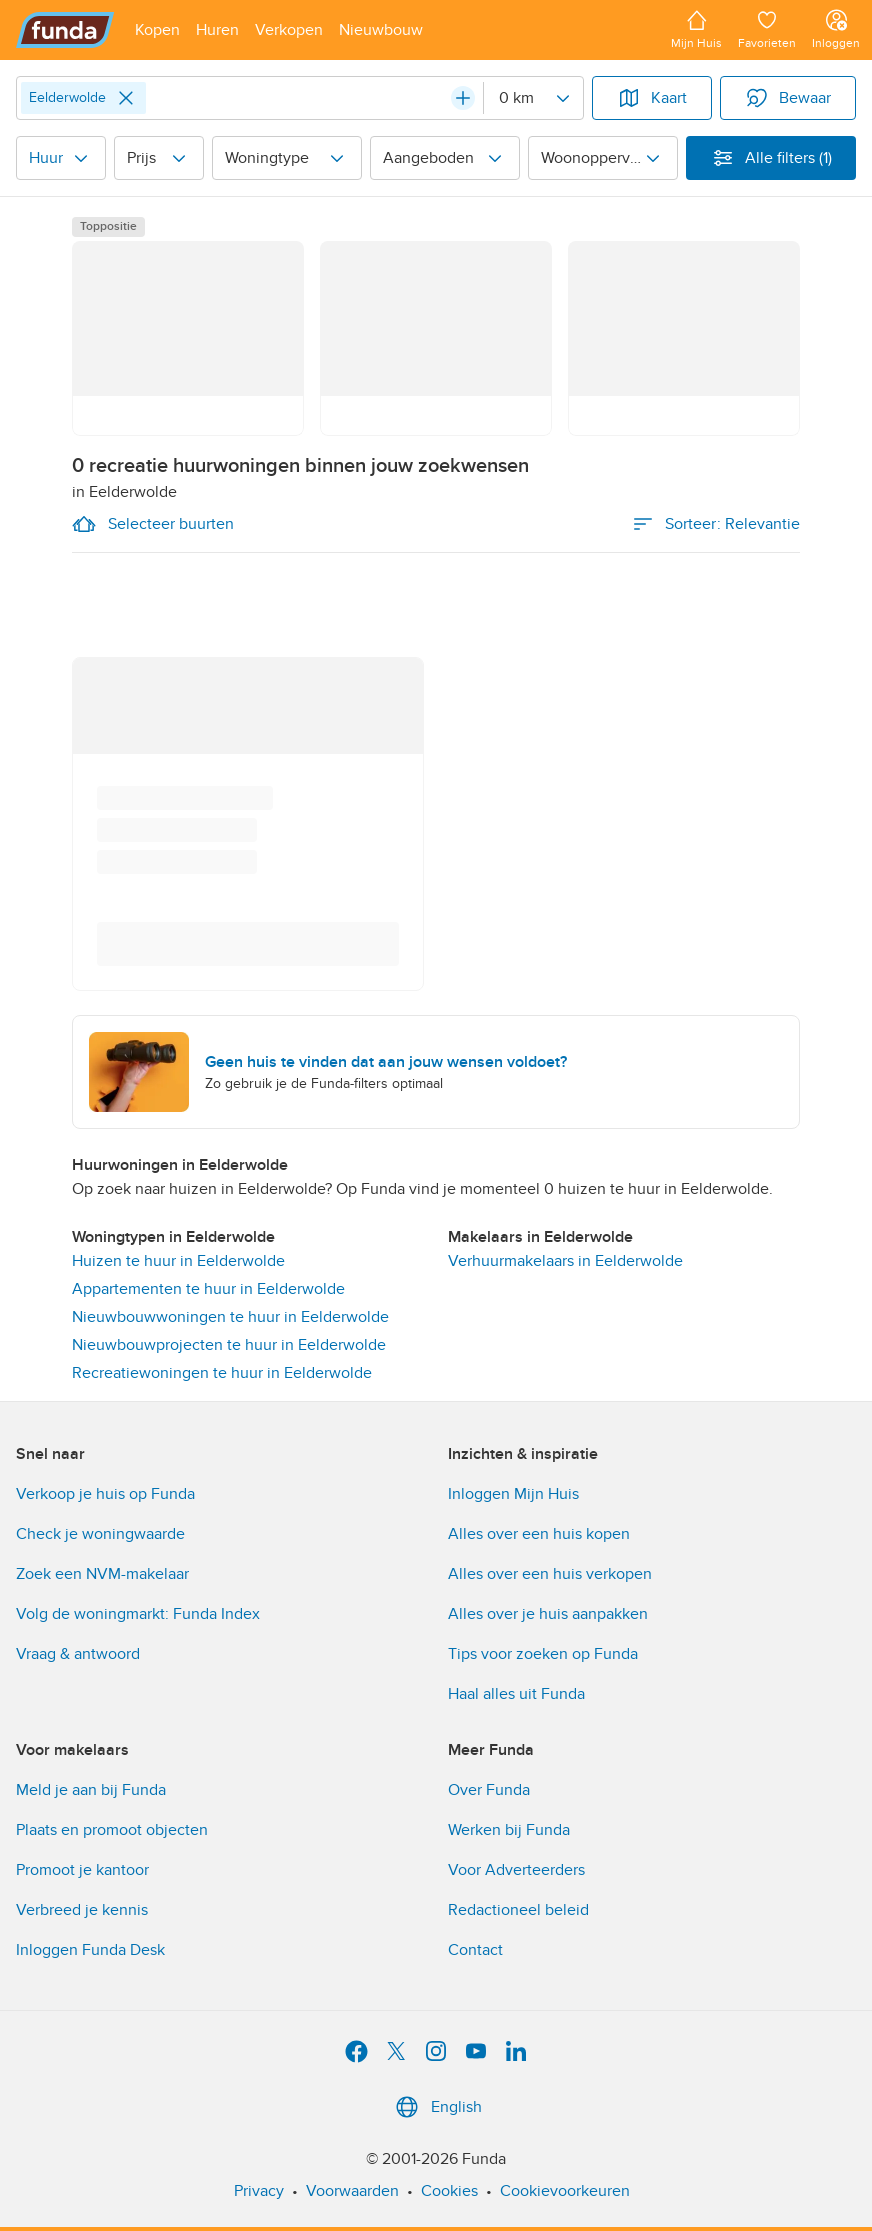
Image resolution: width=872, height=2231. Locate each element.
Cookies (449, 2191)
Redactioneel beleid (518, 1910)
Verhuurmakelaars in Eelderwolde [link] (565, 1261)
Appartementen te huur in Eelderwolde (208, 1289)
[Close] (126, 98)
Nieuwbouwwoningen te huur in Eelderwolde (230, 1317)
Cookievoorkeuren (565, 2191)
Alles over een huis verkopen (550, 1574)
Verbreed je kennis (82, 1910)
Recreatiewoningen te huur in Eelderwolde (222, 1373)
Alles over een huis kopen (539, 1534)
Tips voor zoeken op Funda (543, 1654)
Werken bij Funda (509, 1830)
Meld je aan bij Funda (91, 1790)
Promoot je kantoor (82, 1870)
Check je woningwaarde (100, 1534)
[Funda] (65, 30)
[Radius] (533, 98)
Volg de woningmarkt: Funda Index (138, 1614)
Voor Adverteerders (516, 1870)
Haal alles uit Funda (516, 1694)
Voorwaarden (352, 2191)
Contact (475, 1950)
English (436, 2107)
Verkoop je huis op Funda (105, 1494)
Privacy (259, 2191)
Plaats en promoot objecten (112, 1830)
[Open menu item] (157, 30)
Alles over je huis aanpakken (548, 1614)
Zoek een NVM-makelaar (102, 1574)
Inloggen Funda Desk (90, 1950)
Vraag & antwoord (78, 1654)
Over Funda (489, 1790)
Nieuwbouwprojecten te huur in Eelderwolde (229, 1345)
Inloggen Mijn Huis (513, 1494)
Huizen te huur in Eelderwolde (178, 1261)
